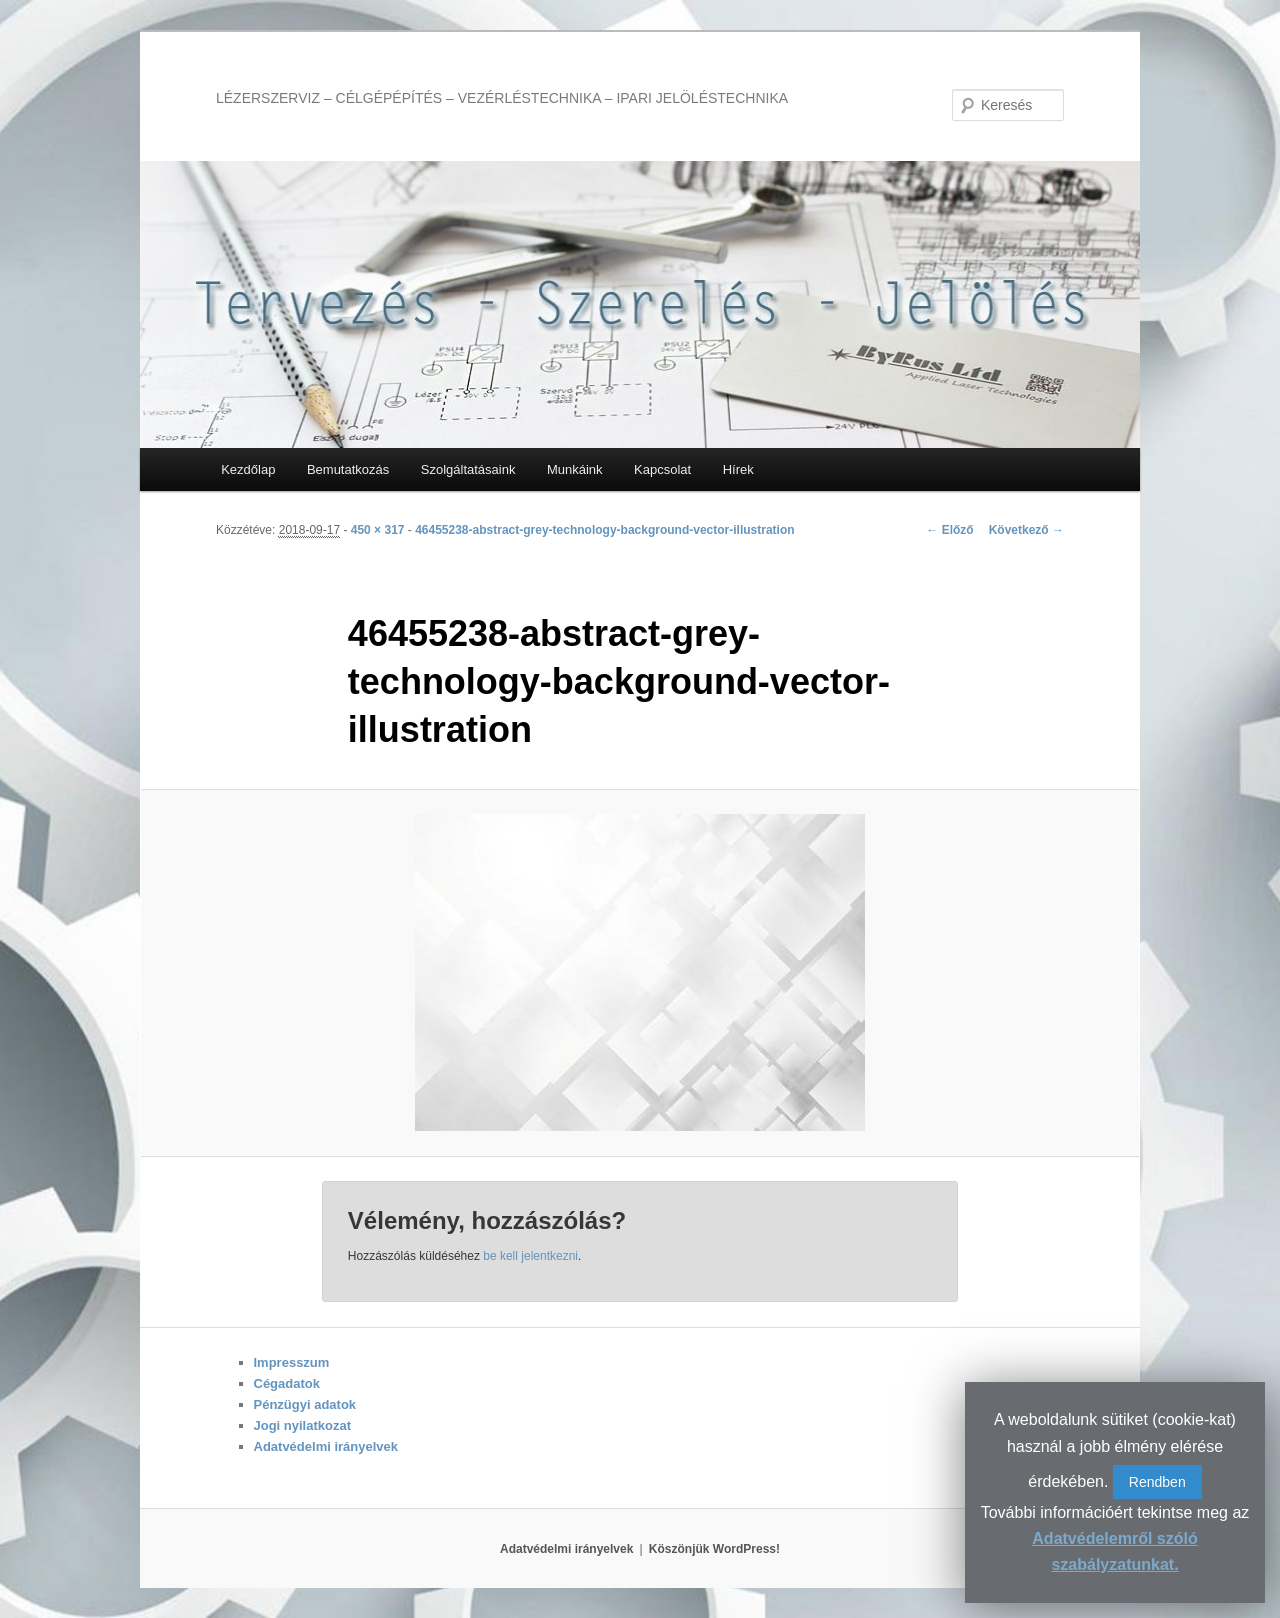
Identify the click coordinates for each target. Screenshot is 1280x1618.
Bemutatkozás (348, 469)
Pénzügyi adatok (305, 1404)
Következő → (1026, 530)
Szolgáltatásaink (468, 469)
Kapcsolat (662, 469)
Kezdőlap (248, 469)
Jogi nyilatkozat (303, 1425)
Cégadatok (287, 1383)
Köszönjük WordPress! (714, 1549)
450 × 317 (378, 530)
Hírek (738, 469)
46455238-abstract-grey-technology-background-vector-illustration (604, 530)
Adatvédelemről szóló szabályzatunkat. (1114, 1551)
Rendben (1157, 1482)
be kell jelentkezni (530, 1256)
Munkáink (575, 469)
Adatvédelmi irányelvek (326, 1446)
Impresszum (292, 1362)
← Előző (949, 530)
